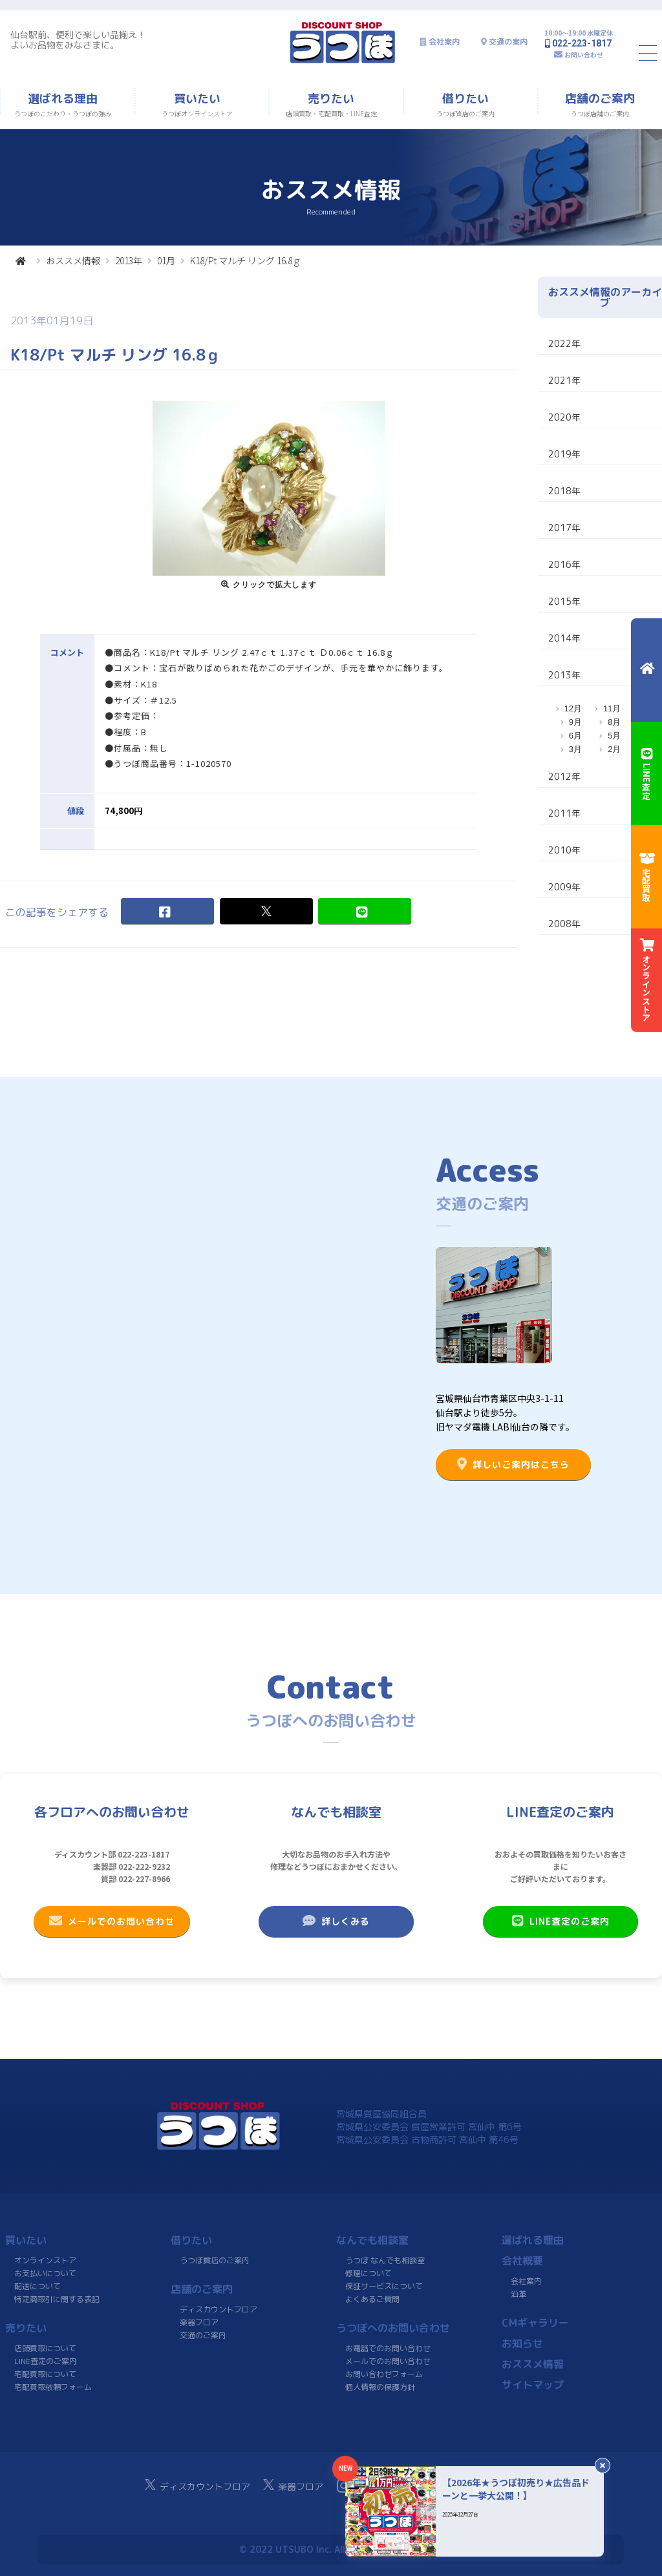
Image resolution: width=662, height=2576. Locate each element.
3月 (575, 749)
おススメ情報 (73, 260)
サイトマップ (533, 2385)
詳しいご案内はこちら (513, 1464)
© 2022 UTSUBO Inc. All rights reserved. (331, 2549)
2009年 (564, 887)
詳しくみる (336, 1920)
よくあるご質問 (372, 2299)
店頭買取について (45, 2348)
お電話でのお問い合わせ (388, 2348)
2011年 (564, 813)
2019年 (564, 454)
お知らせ (522, 2343)
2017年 (564, 527)
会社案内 (444, 41)
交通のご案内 (203, 2335)
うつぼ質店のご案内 (215, 2260)
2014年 (564, 638)
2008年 (564, 923)
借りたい (191, 2240)
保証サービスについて (384, 2286)
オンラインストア (45, 2260)
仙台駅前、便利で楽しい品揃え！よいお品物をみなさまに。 (78, 39)
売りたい (26, 2328)
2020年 (564, 417)
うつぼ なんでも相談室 (385, 2260)
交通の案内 (508, 41)
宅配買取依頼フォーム (53, 2387)
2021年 (564, 380)
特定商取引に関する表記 (57, 2299)
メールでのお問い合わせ (112, 1920)
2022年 (564, 343)
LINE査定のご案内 (560, 1920)
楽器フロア (199, 2322)
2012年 (564, 776)
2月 (614, 749)
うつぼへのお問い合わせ (393, 2328)
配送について (37, 2286)
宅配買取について (45, 2374)
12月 (573, 708)
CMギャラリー (535, 2323)
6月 (575, 735)
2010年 (564, 850)
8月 (614, 722)
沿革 (518, 2293)
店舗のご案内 (202, 2289)
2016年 (564, 564)
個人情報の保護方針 (380, 2387)
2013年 (128, 260)
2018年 (564, 491)
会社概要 (522, 2261)
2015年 (564, 601)
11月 (612, 708)
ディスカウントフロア (218, 2309)
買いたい (26, 2240)
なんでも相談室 (372, 2240)
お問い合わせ (583, 54)
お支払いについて (45, 2273)
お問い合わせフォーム (384, 2374)
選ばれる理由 (533, 2240)
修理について (368, 2273)
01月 (166, 260)
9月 (575, 722)
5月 (614, 735)
